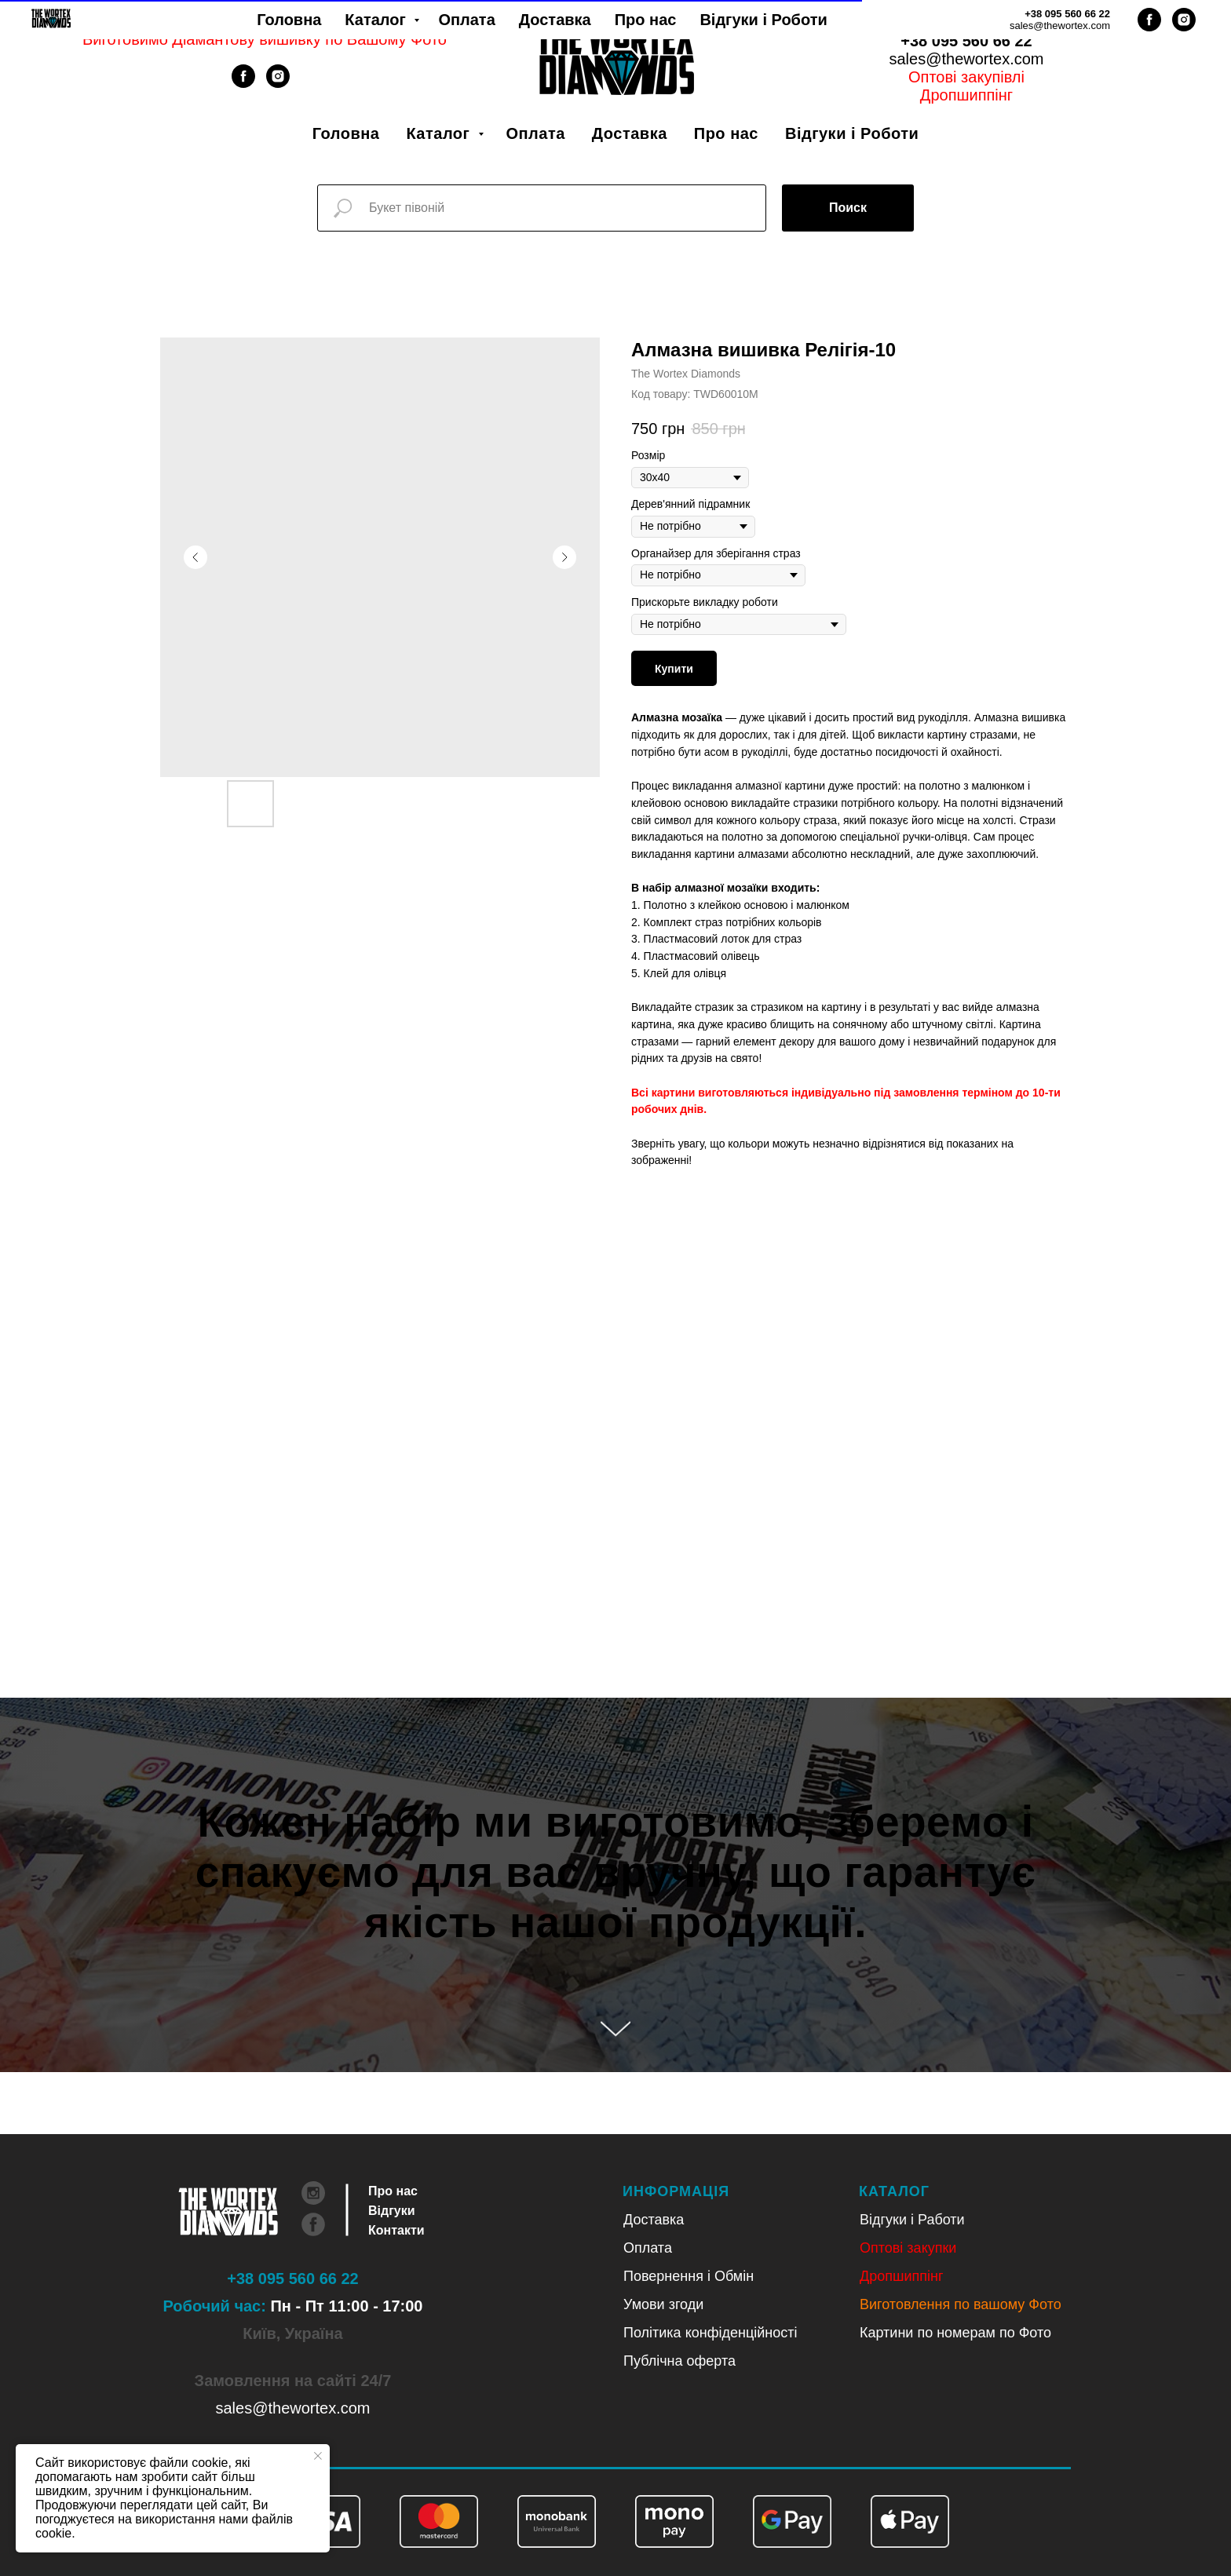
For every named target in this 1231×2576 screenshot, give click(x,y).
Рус (986, 22)
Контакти (396, 2230)
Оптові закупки (908, 2248)
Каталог (440, 133)
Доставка (629, 133)
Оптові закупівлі (966, 77)
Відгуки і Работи (912, 2220)
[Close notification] (318, 2456)
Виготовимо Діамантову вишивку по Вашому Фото (264, 39)
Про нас (726, 133)
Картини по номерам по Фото (955, 2333)
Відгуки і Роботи (852, 133)
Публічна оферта (679, 2361)
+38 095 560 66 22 (966, 40)
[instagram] (278, 83)
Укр (946, 22)
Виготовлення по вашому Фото (960, 2304)
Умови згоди (663, 2304)
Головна (346, 133)
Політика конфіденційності (710, 2333)
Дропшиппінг (966, 95)
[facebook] (243, 83)
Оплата (535, 133)
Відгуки (391, 2210)
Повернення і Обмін (688, 2276)
